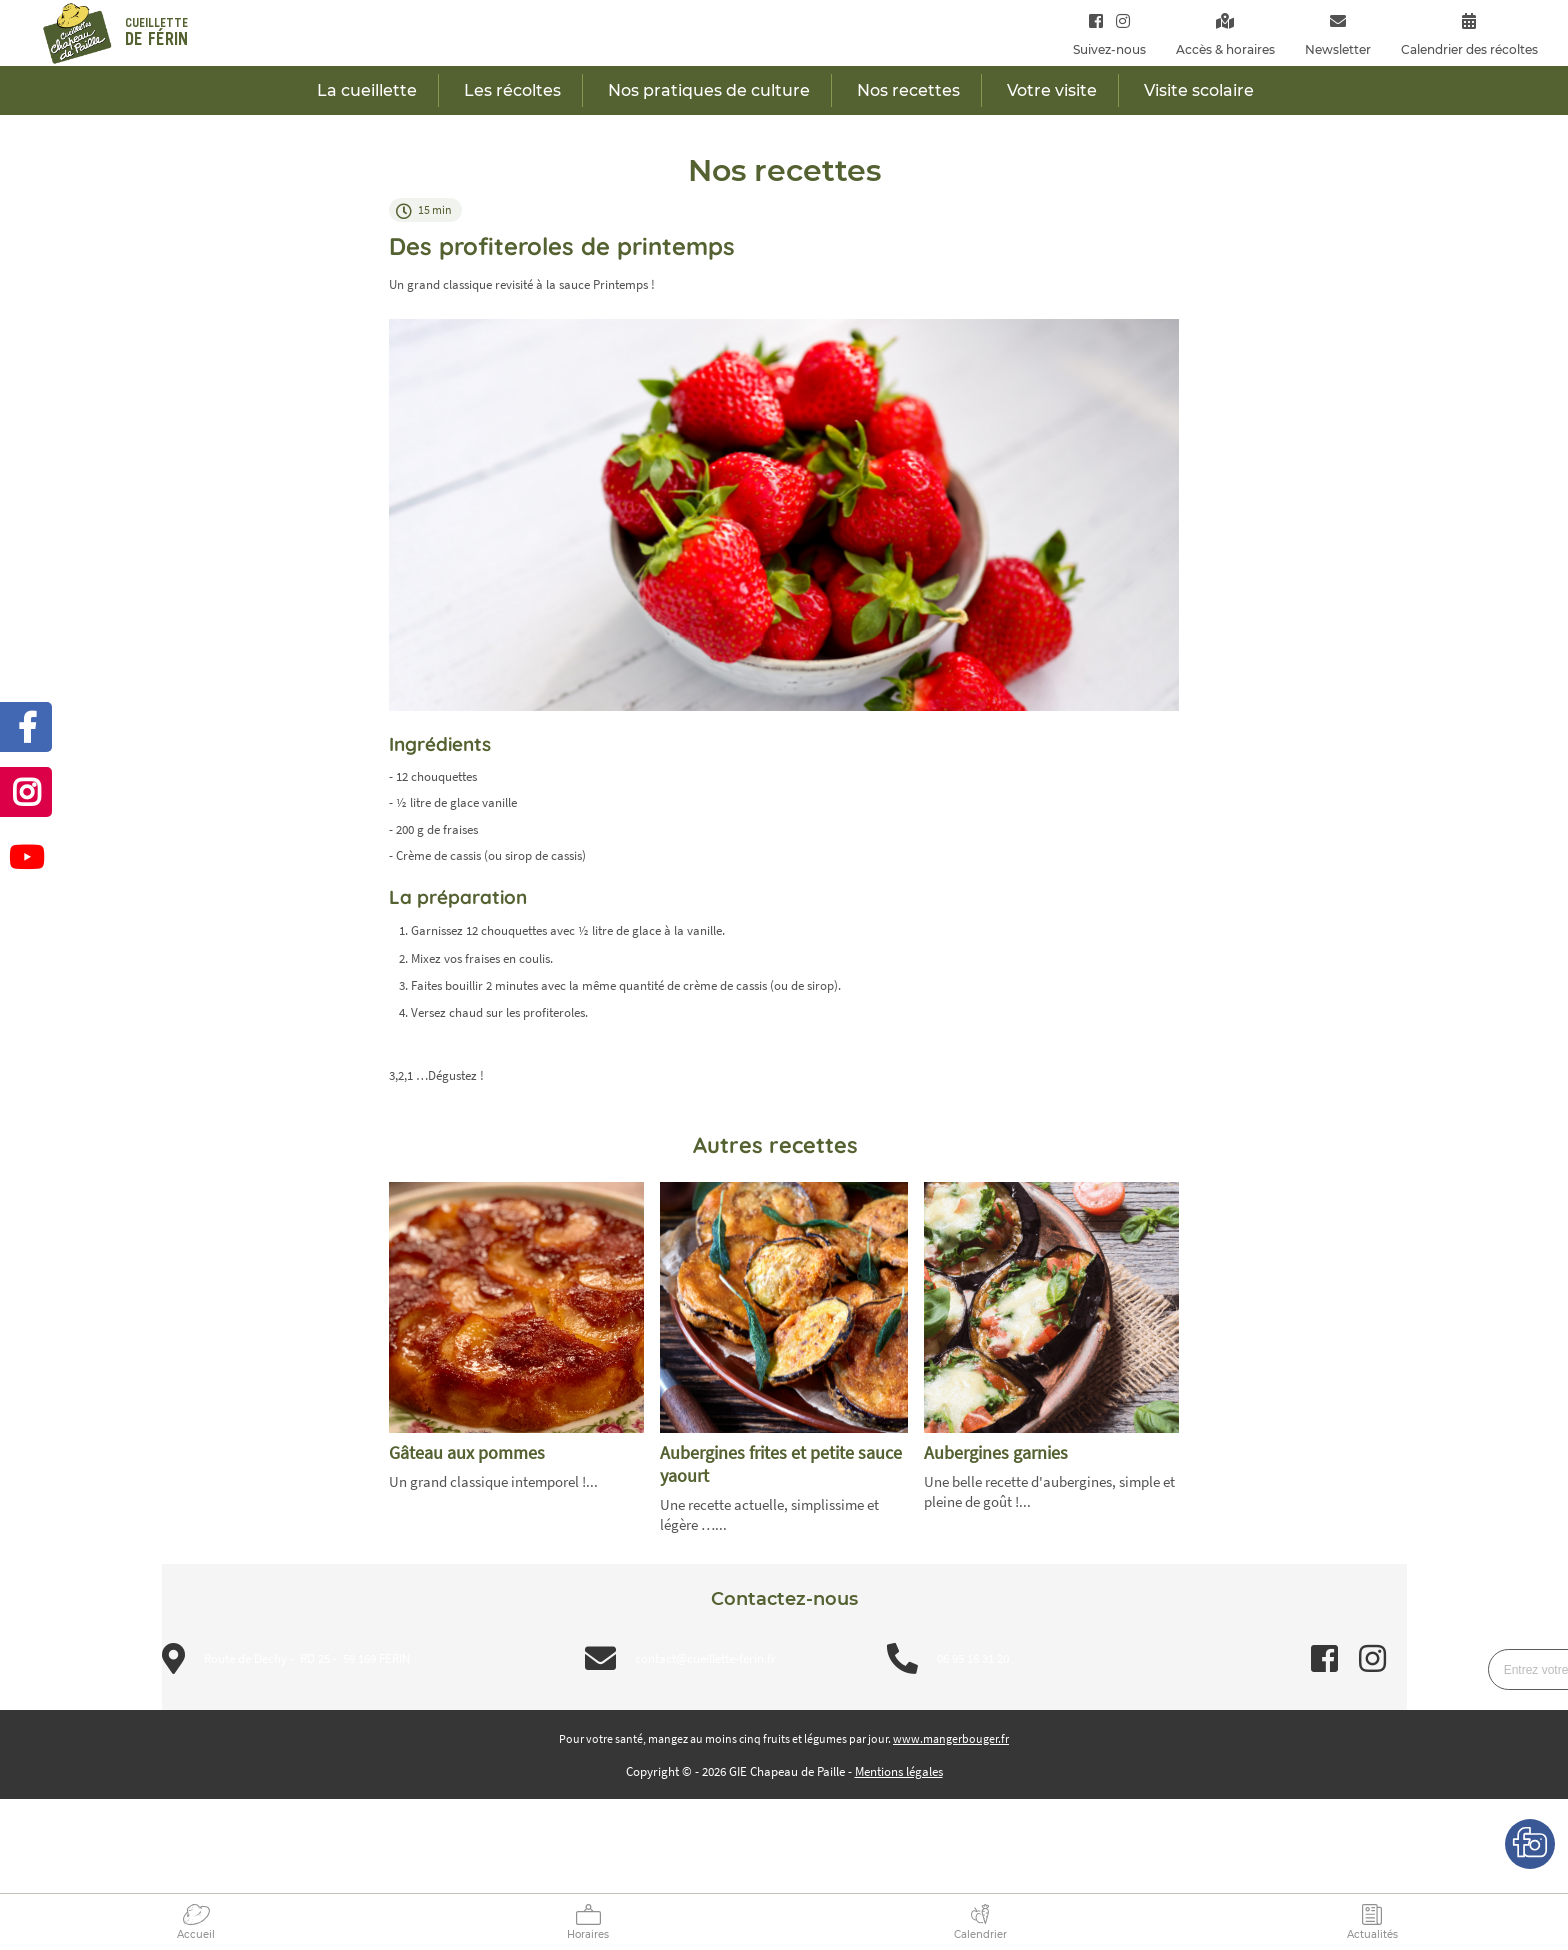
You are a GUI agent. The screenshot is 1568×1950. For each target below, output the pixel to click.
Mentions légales (899, 1771)
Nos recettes (908, 90)
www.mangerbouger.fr (951, 1738)
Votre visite (1052, 90)
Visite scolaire (1199, 90)
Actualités (1372, 1934)
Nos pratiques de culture (709, 90)
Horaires (588, 1934)
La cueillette (367, 90)
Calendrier (980, 1934)
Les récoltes (512, 90)
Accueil (196, 1934)
